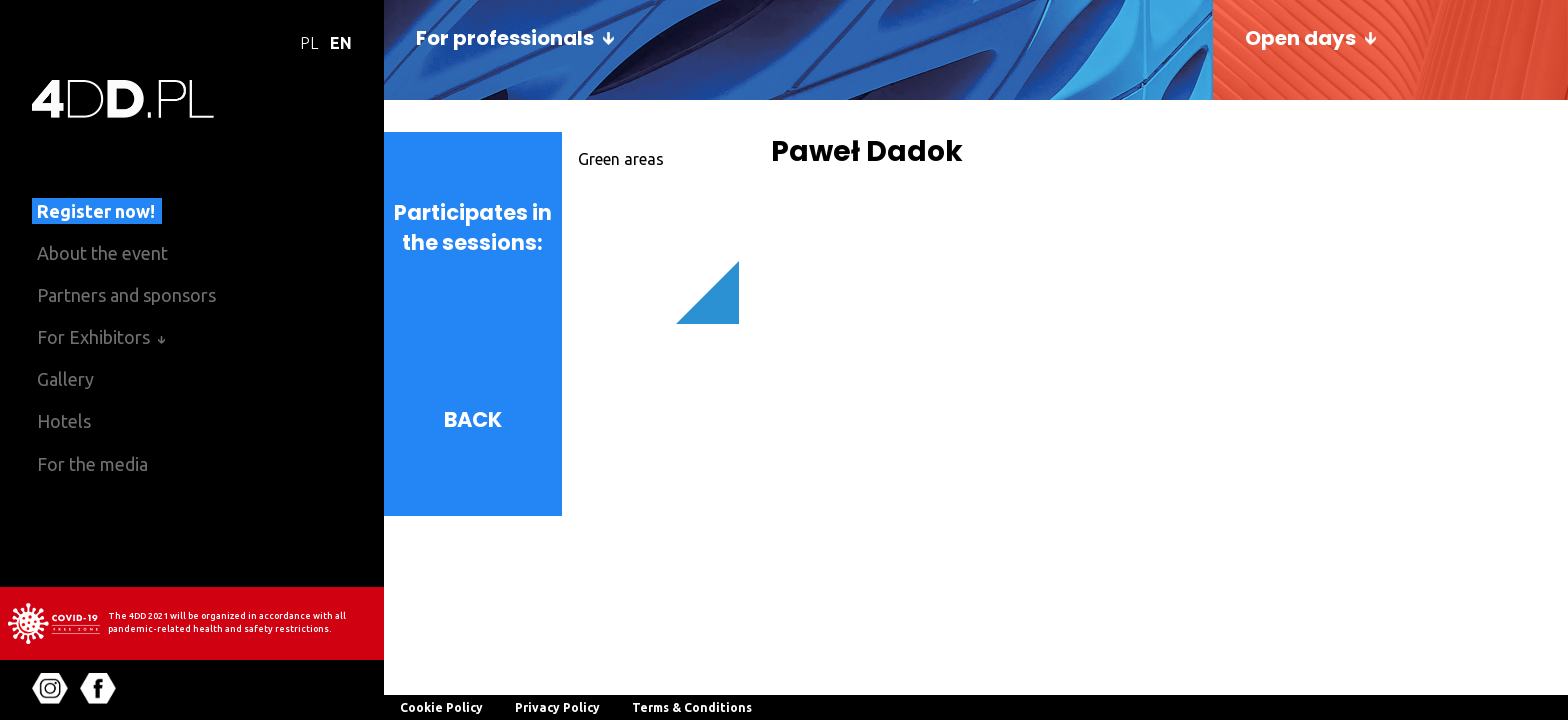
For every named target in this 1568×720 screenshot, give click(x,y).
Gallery (65, 379)
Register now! (96, 211)
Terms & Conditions (692, 707)
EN (341, 43)
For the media (92, 464)
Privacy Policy (557, 707)
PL (309, 43)
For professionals (505, 38)
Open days (1300, 38)
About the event (102, 253)
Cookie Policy (441, 707)
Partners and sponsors (126, 295)
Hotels (64, 421)
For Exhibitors (93, 337)
